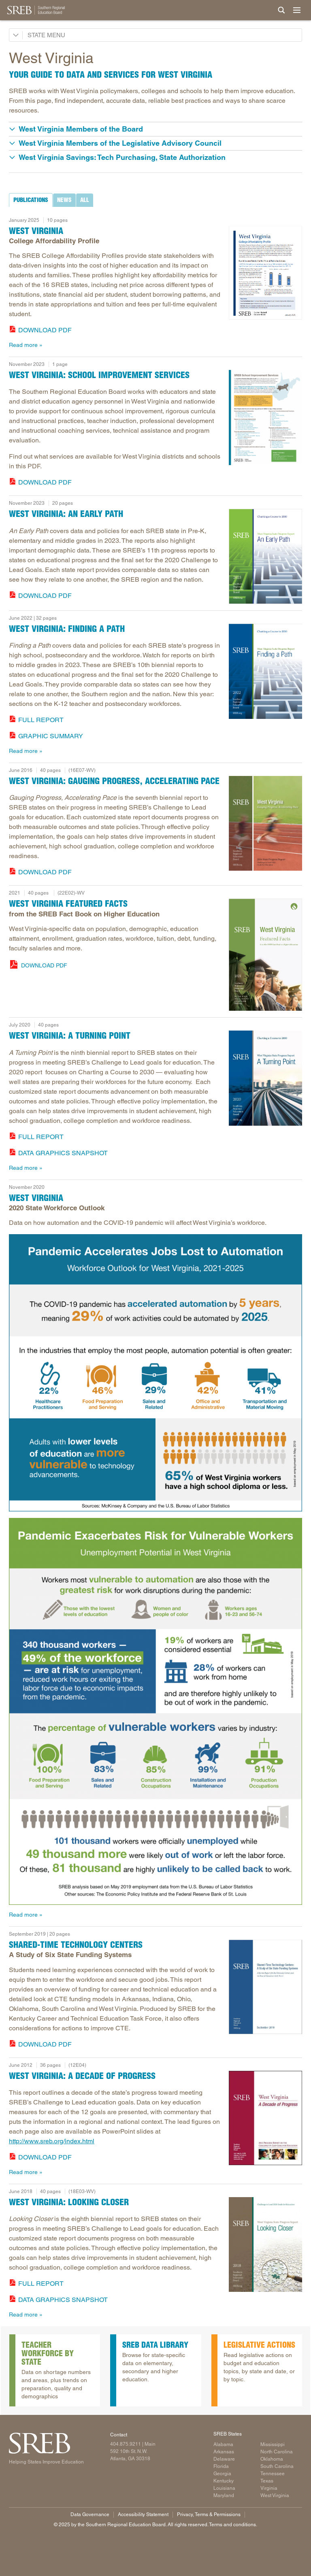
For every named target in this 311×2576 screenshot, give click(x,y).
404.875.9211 (125, 2444)
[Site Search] (281, 10)
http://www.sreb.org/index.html (51, 2141)
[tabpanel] (155, 281)
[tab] (31, 200)
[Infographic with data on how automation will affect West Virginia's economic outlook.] (155, 1372)
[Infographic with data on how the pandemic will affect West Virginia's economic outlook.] (155, 1711)
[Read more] (265, 273)
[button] (155, 129)
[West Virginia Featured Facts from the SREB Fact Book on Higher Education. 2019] (265, 955)
